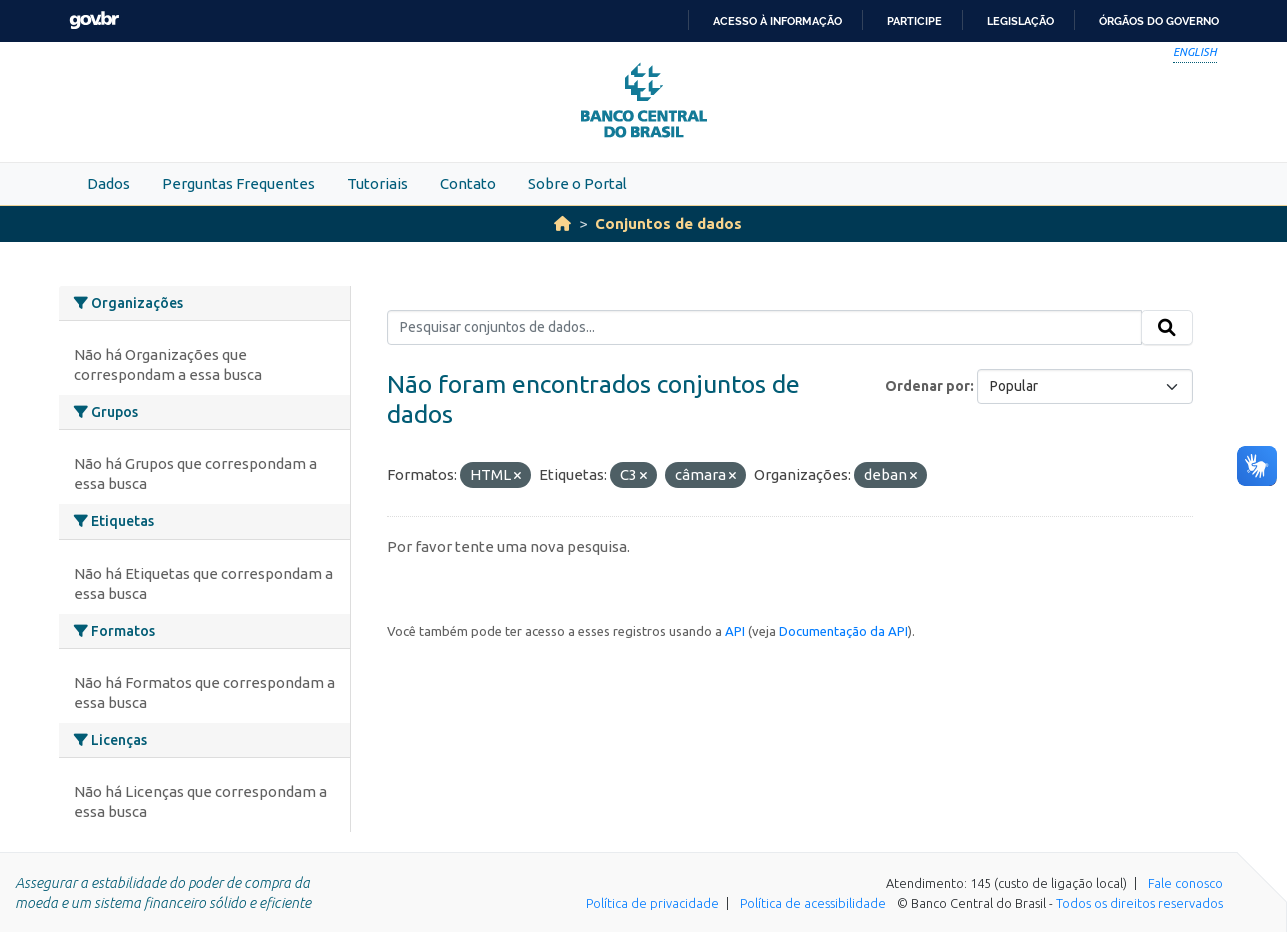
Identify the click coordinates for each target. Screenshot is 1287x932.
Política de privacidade (652, 903)
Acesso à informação (777, 21)
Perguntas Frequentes (238, 183)
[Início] (562, 223)
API (735, 631)
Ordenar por (927, 386)
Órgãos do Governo (1159, 21)
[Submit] (1167, 328)
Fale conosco (1185, 883)
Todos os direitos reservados (1139, 903)
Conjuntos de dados (668, 223)
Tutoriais (377, 183)
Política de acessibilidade (813, 903)
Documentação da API (843, 631)
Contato (468, 183)
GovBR (94, 20)
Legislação (1020, 21)
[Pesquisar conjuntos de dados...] (764, 328)
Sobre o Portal (577, 183)
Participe (914, 21)
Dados (108, 183)
